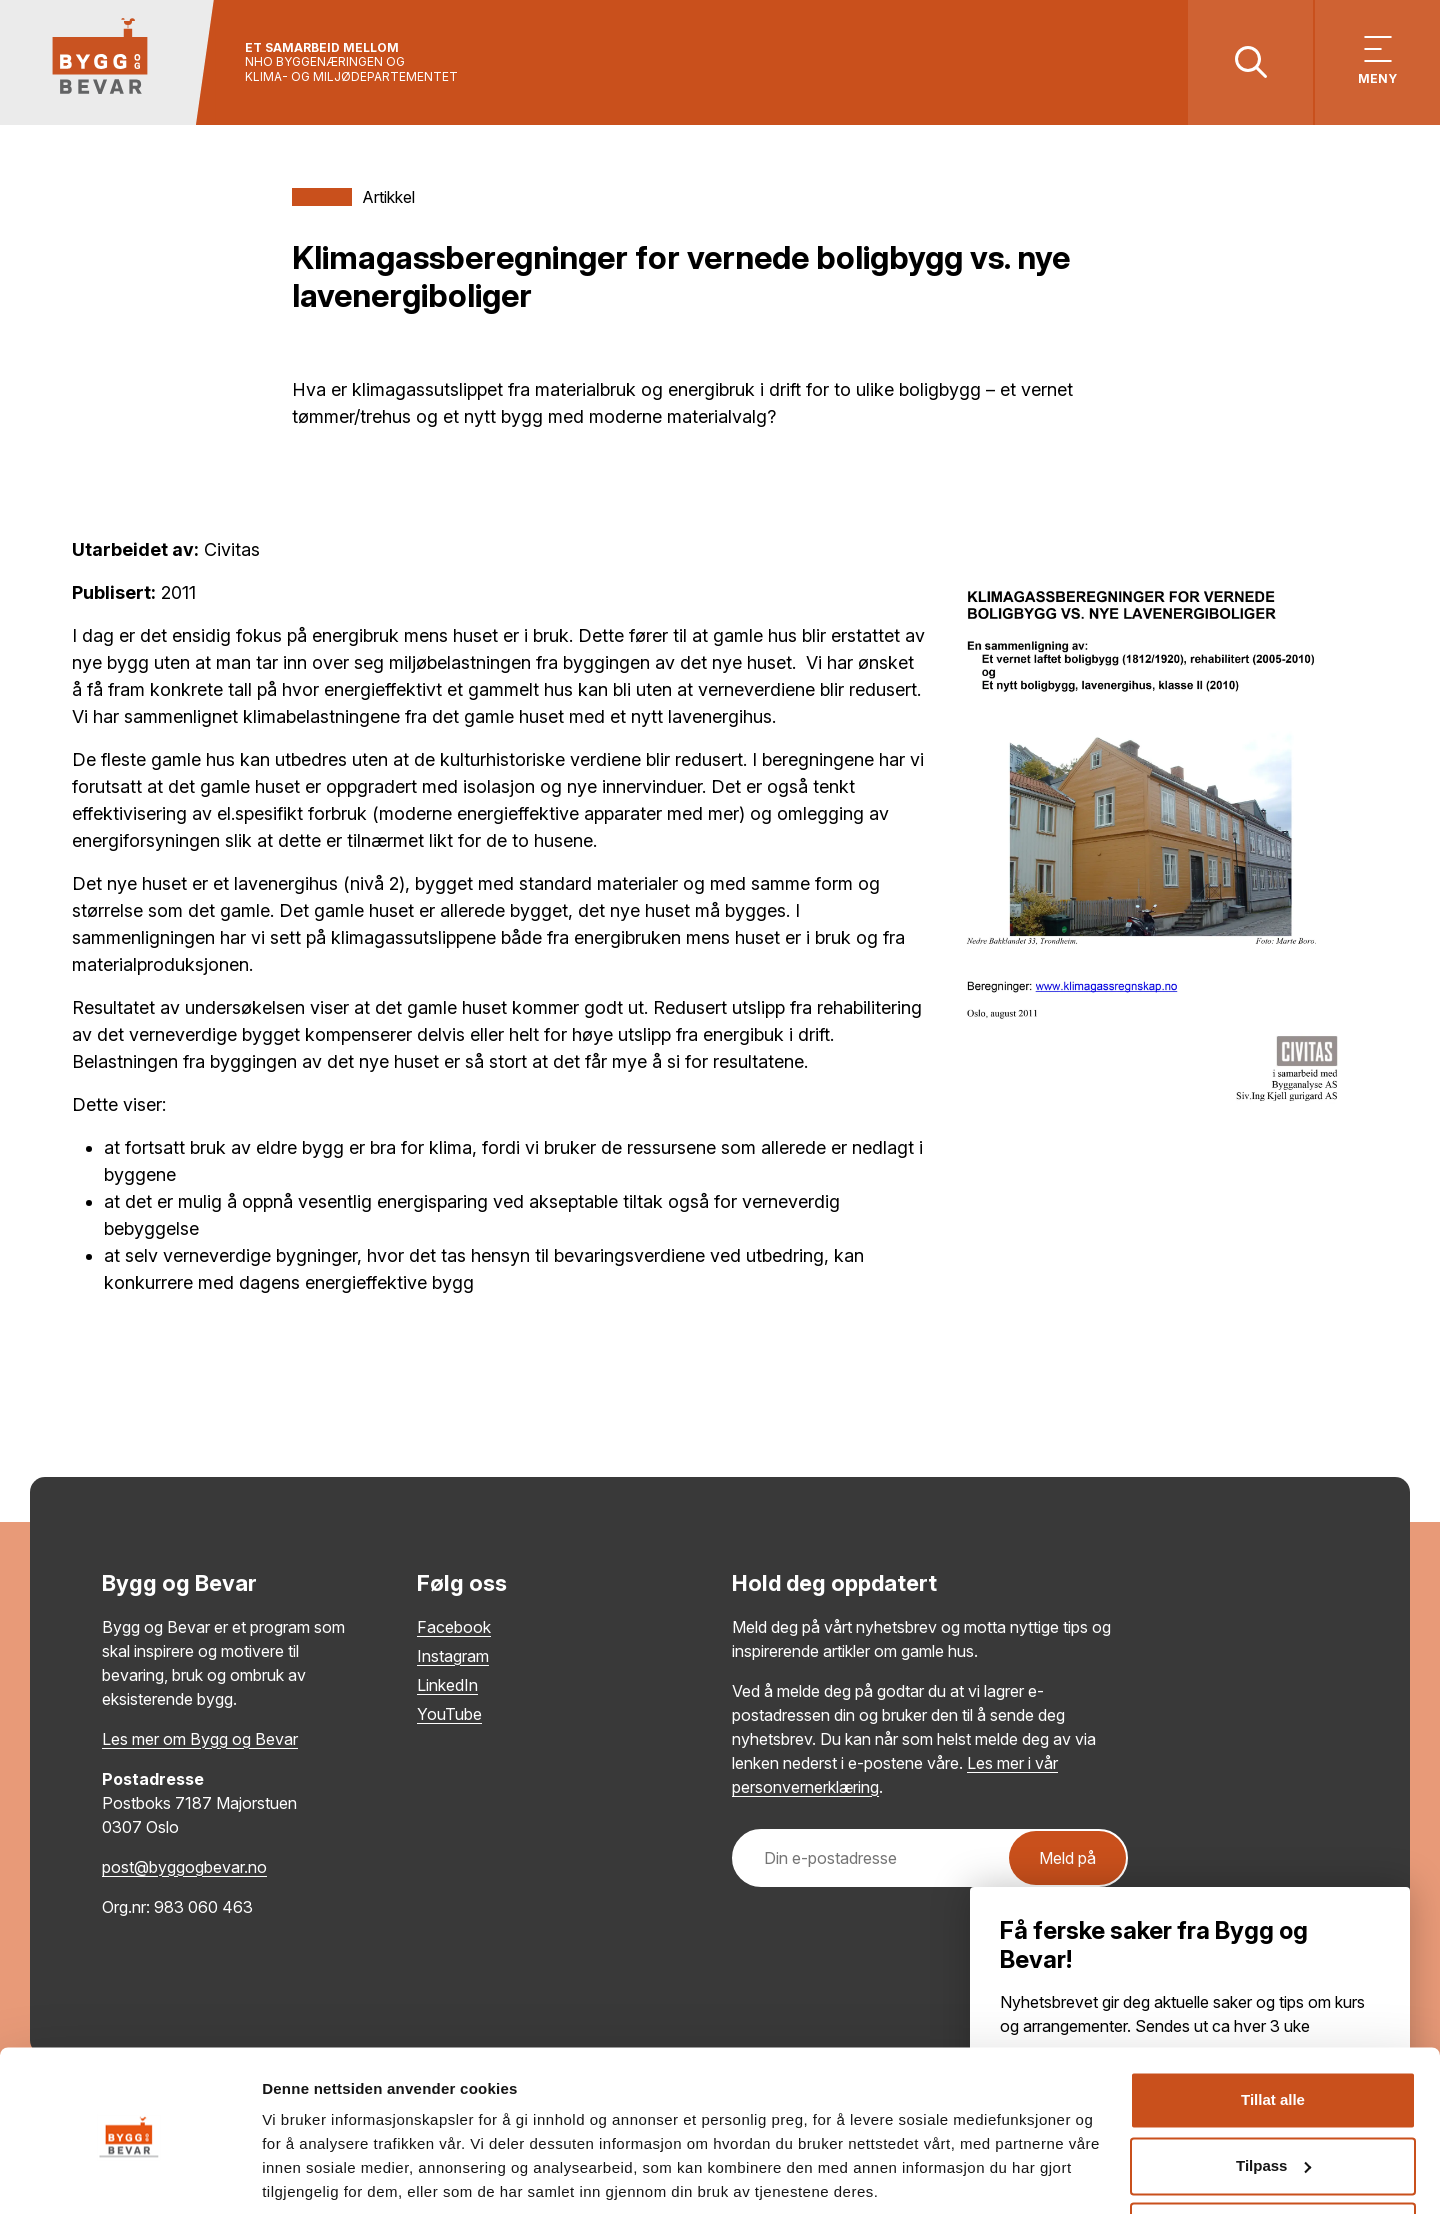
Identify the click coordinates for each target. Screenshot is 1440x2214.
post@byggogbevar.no (184, 1867)
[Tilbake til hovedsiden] (107, 62)
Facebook (454, 1627)
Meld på (1067, 1858)
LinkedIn (447, 1685)
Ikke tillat (1273, 2158)
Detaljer (290, 2174)
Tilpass (1273, 2092)
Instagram (453, 1656)
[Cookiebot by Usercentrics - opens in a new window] (129, 2175)
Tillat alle (1273, 2027)
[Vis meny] (1377, 62)
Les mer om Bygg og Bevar (200, 1739)
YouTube (449, 1714)
